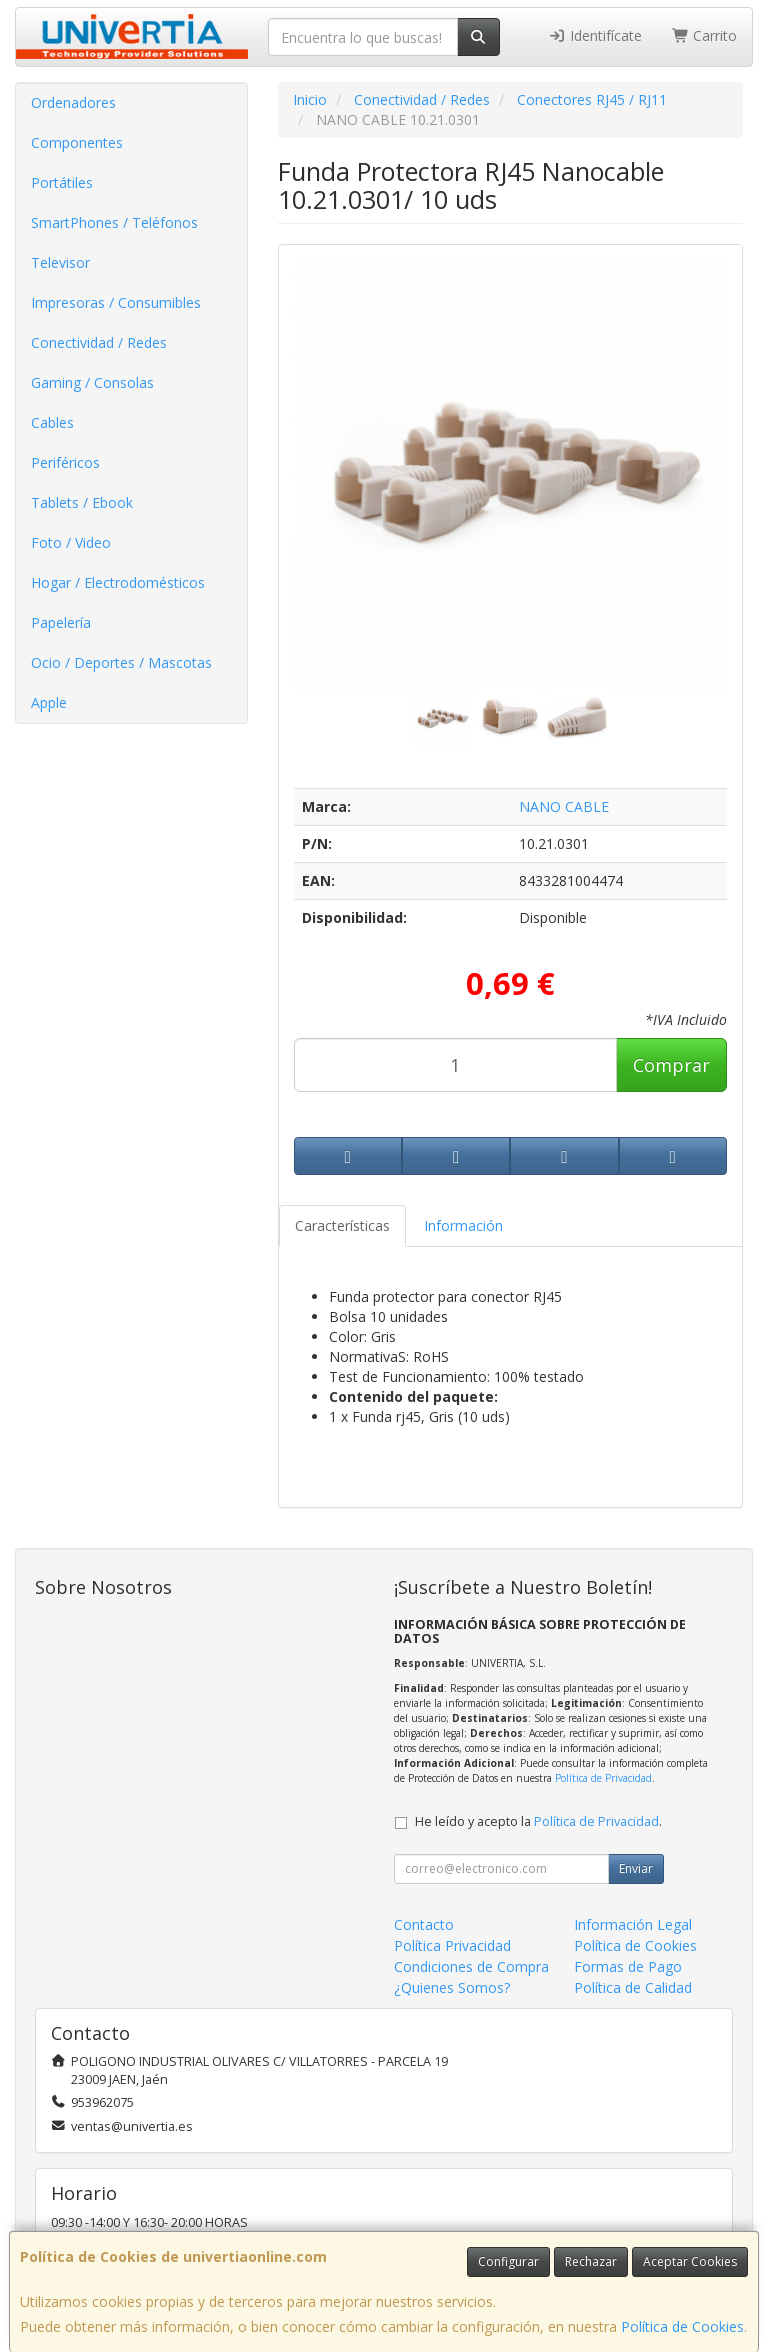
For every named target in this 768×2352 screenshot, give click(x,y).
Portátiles (62, 182)
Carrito (705, 35)
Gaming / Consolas (92, 382)
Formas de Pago (628, 1966)
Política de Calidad (633, 1987)
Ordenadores (73, 102)
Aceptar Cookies (690, 2261)
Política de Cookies (682, 2326)
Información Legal (633, 1924)
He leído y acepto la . (538, 1821)
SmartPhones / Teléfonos (114, 222)
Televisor (60, 262)
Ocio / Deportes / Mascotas (121, 662)
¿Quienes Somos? (452, 1987)
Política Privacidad (452, 1945)
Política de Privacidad (603, 1778)
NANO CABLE (564, 806)
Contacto (424, 1924)
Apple (49, 702)
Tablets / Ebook (82, 502)
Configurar (508, 2261)
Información (463, 1225)
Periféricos (65, 462)
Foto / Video (71, 542)
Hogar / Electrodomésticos (118, 582)
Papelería (61, 622)
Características (342, 1225)
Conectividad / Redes (99, 342)
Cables (52, 422)
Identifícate (595, 35)
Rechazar (591, 2261)
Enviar (636, 1868)
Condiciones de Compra (471, 1966)
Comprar (671, 1065)
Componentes (77, 142)
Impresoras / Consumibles (116, 302)
